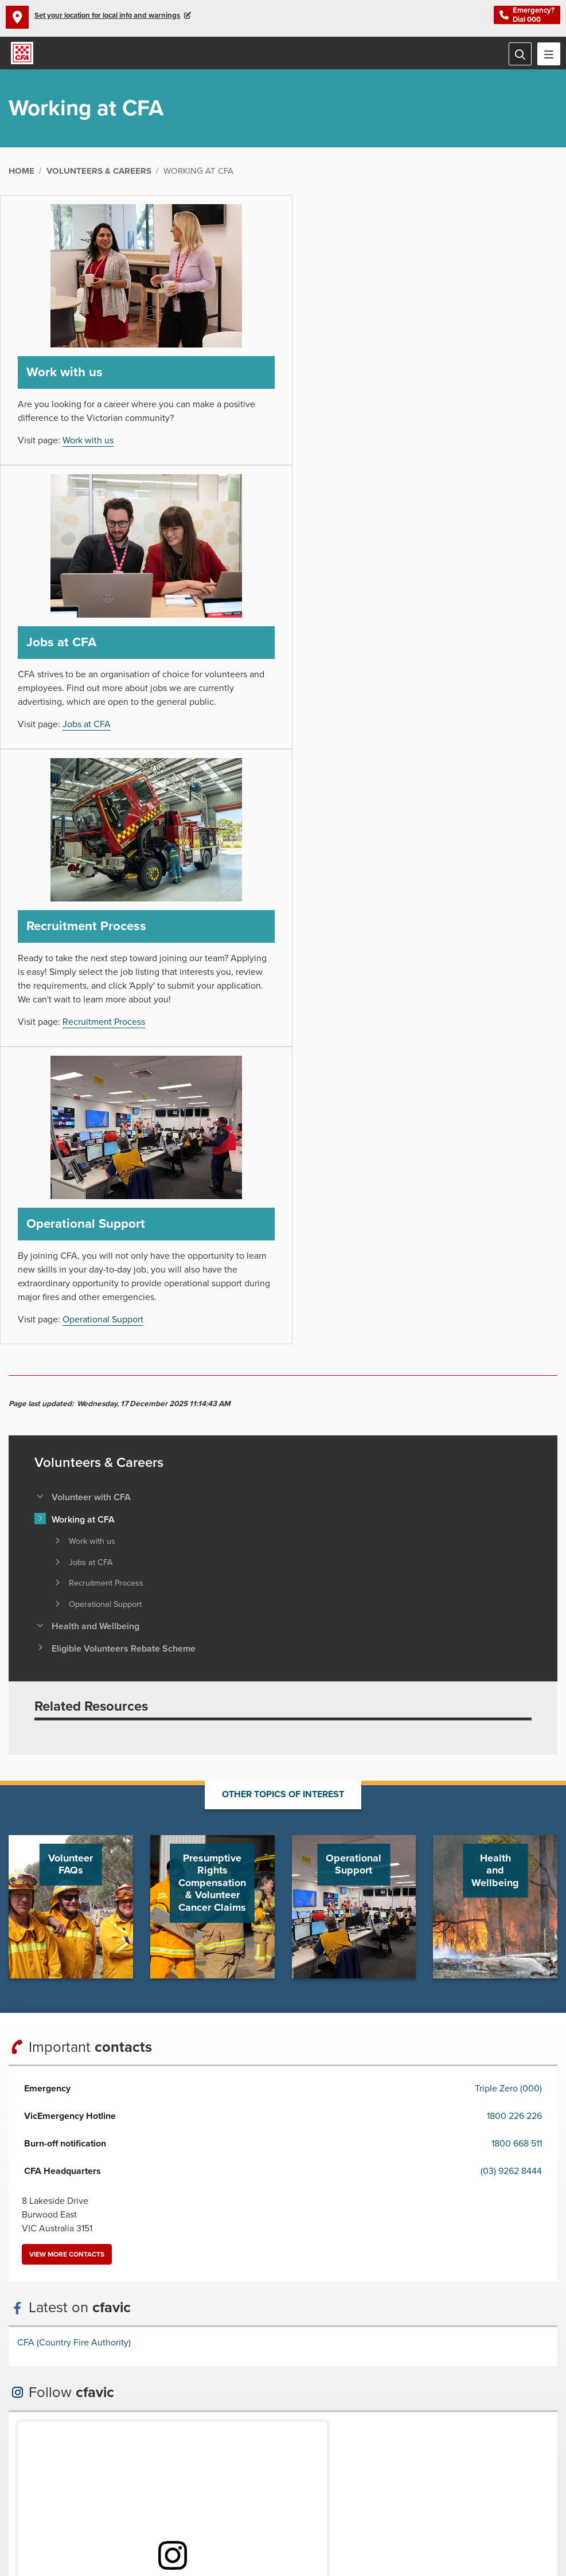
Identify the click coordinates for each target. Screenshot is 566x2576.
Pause (203, 2421)
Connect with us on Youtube (240, 2448)
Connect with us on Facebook (211, 2448)
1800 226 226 (514, 1550)
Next (217, 2421)
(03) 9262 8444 (511, 1605)
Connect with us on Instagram (269, 2448)
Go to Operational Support (354, 1340)
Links (301, 2510)
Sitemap (331, 2510)
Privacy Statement (83, 2510)
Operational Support (386, 753)
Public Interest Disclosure (166, 2510)
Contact (231, 2510)
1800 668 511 (516, 1577)
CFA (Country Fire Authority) (74, 1776)
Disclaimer (27, 2510)
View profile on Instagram (75, 2020)
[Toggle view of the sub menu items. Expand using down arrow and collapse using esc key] (40, 930)
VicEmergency (377, 2510)
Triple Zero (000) (508, 1522)
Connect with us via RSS (355, 2448)
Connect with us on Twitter (297, 2448)
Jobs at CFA (370, 456)
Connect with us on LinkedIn (326, 2448)
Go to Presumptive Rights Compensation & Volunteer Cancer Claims (212, 1340)
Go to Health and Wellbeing (495, 1340)
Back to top (291, 2263)
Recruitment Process (104, 753)
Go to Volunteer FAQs (71, 1340)
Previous (188, 2421)
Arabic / (261, 2421)
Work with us (88, 442)
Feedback (268, 2510)
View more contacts (66, 1688)
